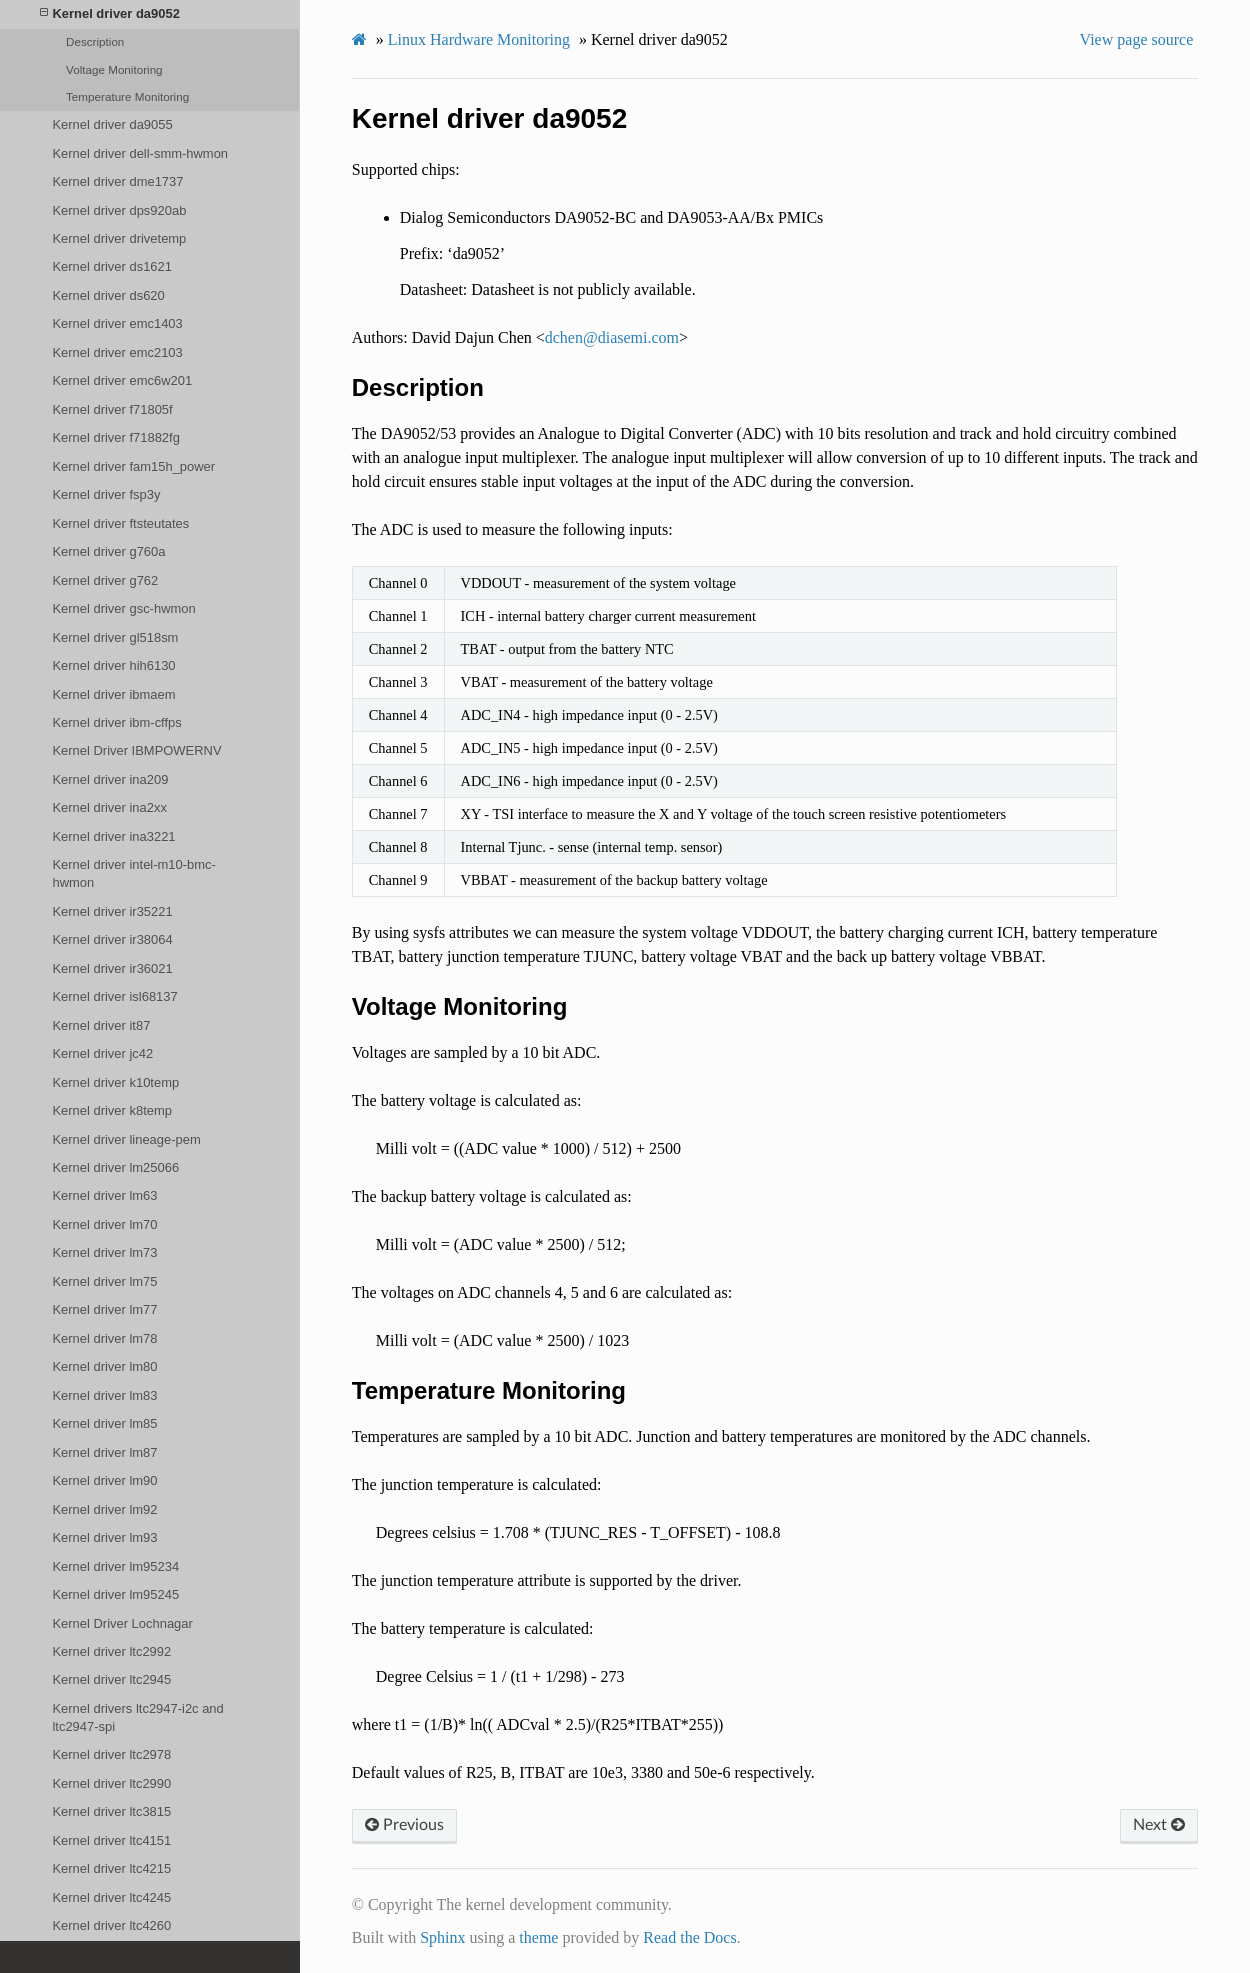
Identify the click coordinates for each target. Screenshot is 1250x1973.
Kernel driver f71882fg (115, 437)
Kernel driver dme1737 (117, 181)
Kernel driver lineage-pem (126, 1139)
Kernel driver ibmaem (113, 694)
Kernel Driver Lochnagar (122, 1623)
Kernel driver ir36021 (112, 968)
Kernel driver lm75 (104, 1281)
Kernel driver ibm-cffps (116, 722)
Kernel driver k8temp (112, 1110)
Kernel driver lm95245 (115, 1594)
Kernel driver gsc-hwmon (123, 608)
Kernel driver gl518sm (115, 637)
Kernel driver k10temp (115, 1082)
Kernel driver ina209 (110, 779)
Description (95, 41)
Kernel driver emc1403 (117, 323)
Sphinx (442, 1937)
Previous (404, 1825)
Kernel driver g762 (105, 580)
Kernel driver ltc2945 (111, 1679)
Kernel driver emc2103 (117, 352)
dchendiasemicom (612, 337)
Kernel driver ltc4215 (111, 1868)
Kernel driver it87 (101, 1025)
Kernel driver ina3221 (113, 836)
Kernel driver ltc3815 (111, 1811)
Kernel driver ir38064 (112, 939)
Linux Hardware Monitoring (479, 39)
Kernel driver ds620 (108, 295)
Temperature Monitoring (127, 96)
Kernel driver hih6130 (113, 665)
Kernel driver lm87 (104, 1452)
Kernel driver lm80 (104, 1366)
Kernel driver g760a (108, 551)
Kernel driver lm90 (104, 1480)
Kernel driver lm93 (104, 1537)
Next (1159, 1825)
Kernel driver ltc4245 (111, 1897)
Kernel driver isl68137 (114, 996)
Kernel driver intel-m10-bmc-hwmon (133, 873)
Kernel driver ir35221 (112, 911)
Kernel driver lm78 (104, 1338)
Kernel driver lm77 (104, 1309)
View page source (1137, 39)
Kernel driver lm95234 (115, 1566)
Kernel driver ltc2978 (111, 1754)
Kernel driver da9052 (110, 13)
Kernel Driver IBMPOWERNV (136, 750)
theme (538, 1937)
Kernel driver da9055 (112, 124)
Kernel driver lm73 (104, 1252)
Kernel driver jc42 (102, 1053)
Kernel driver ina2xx (109, 807)
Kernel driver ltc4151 (111, 1840)
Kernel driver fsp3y (106, 494)
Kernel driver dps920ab (119, 210)
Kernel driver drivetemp (119, 238)
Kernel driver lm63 (104, 1195)
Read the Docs (689, 1937)
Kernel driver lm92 (104, 1509)
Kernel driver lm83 (104, 1395)
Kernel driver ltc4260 (111, 1925)
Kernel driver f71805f (112, 409)
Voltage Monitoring (114, 69)
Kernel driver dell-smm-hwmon (140, 153)
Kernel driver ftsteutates (120, 523)
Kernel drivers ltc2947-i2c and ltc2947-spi (137, 1717)
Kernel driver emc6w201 (122, 380)
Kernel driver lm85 (104, 1423)
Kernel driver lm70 (104, 1224)
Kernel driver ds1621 (112, 266)
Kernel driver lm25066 (115, 1167)
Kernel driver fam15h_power (133, 466)
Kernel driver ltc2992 (111, 1651)
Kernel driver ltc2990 (111, 1783)
